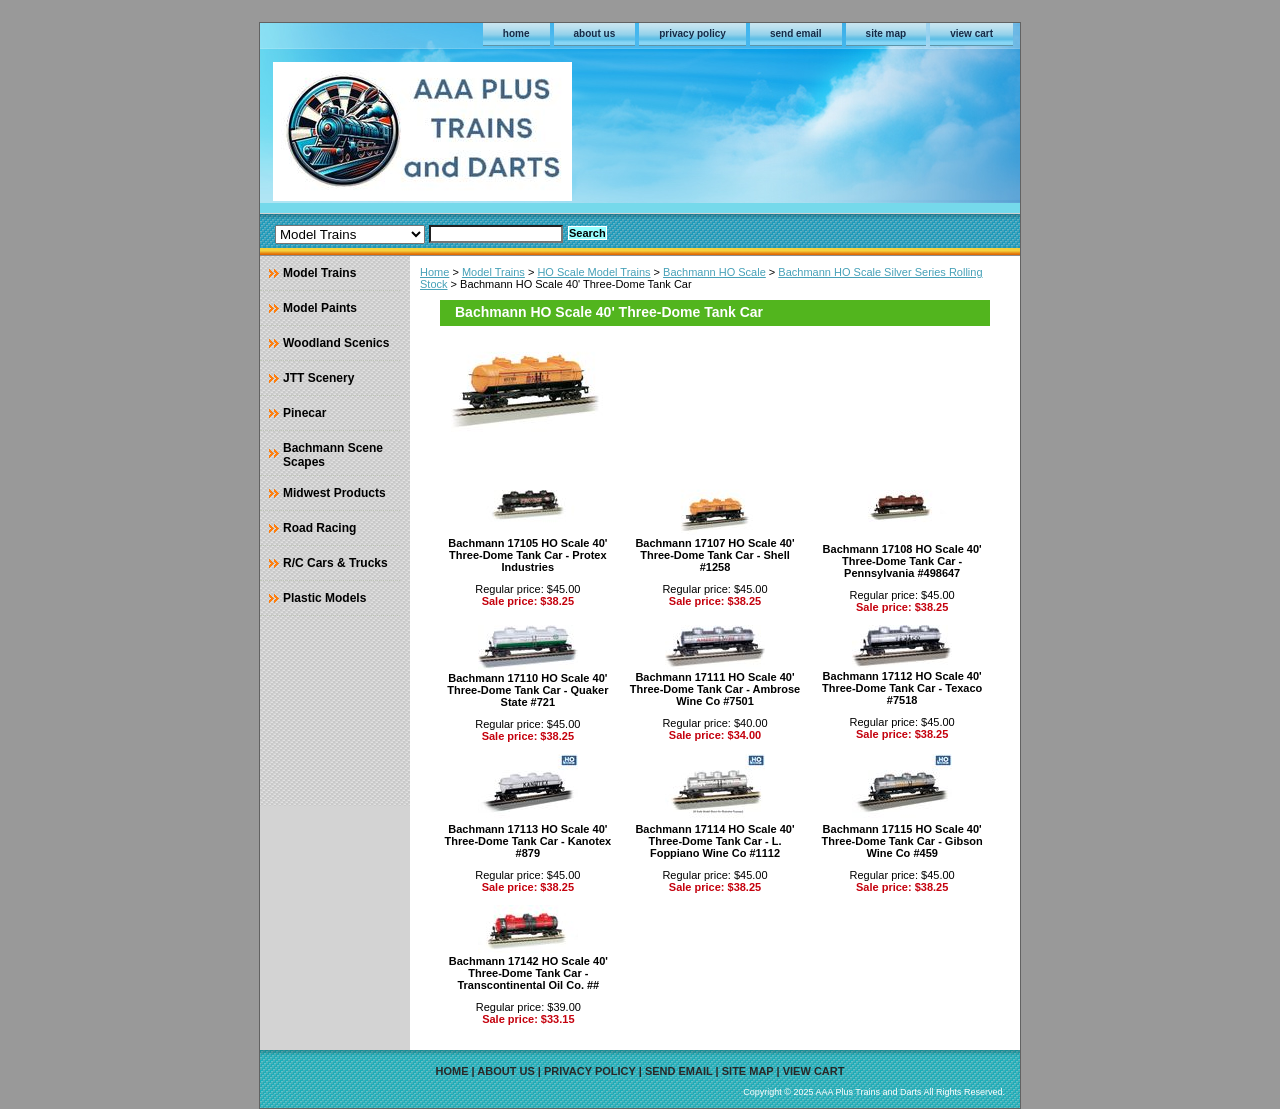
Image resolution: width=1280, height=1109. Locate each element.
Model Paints (320, 308)
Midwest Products (334, 493)
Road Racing (319, 528)
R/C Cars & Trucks (335, 563)
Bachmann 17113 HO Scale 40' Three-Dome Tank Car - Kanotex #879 (527, 841)
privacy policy (692, 33)
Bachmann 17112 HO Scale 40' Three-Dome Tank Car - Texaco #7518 (902, 688)
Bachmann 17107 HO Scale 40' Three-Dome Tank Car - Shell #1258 (714, 555)
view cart (971, 33)
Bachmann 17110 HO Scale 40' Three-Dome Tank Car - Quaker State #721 (527, 690)
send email (796, 33)
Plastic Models (324, 598)
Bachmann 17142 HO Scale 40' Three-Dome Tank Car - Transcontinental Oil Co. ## (528, 973)
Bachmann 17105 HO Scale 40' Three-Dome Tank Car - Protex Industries (527, 555)
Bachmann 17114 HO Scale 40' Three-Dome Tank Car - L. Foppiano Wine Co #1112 (714, 841)
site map (886, 33)
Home (434, 272)
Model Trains (493, 272)
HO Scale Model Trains (593, 272)
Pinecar (304, 413)
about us (595, 33)
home (516, 33)
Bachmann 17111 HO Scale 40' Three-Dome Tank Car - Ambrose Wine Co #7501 (715, 689)
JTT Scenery (318, 378)
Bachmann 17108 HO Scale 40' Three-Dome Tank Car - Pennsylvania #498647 (902, 561)
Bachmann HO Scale (714, 272)
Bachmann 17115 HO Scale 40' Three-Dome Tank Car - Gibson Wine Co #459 (902, 841)
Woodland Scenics (336, 343)
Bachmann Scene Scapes (333, 455)
